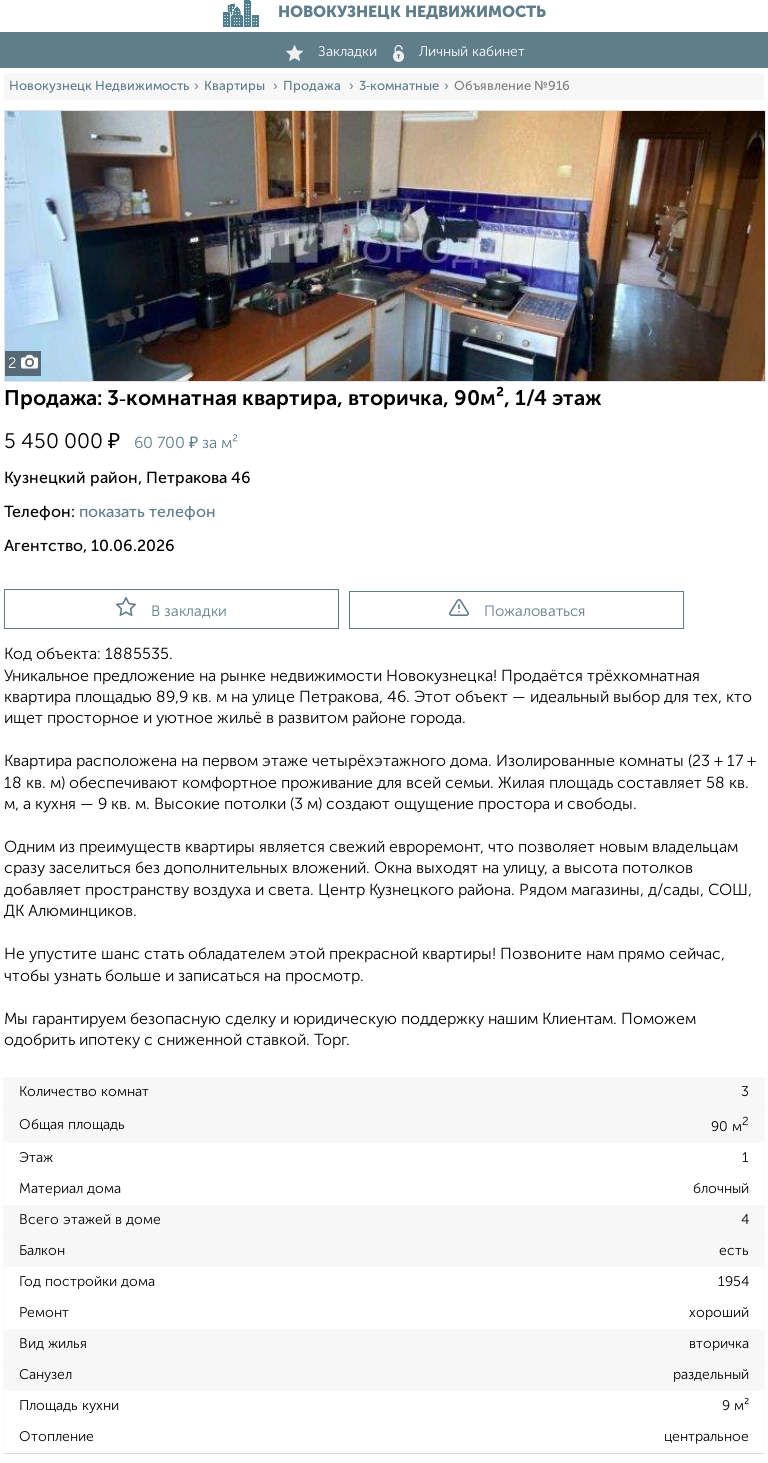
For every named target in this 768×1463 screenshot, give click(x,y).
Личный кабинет (459, 52)
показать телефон (147, 513)
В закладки (171, 608)
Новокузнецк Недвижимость (99, 86)
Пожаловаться (517, 609)
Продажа (313, 86)
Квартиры (236, 86)
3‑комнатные (399, 86)
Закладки (331, 52)
